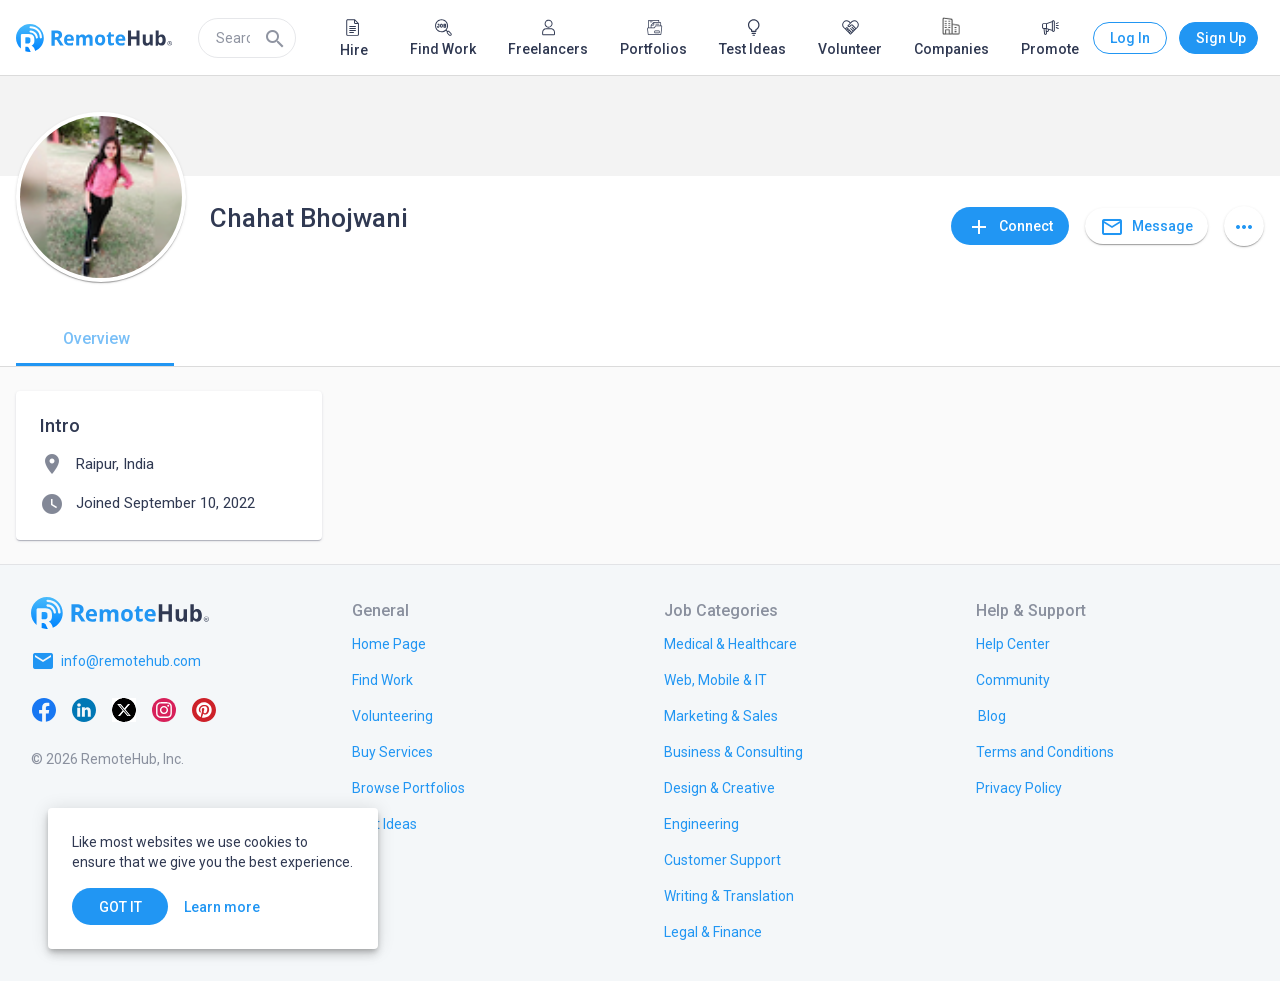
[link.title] (389, 643)
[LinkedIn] (84, 709)
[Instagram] (164, 709)
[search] (247, 38)
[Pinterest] (204, 709)
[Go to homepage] (120, 613)
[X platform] (124, 709)
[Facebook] (44, 709)
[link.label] (1013, 643)
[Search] (275, 38)
